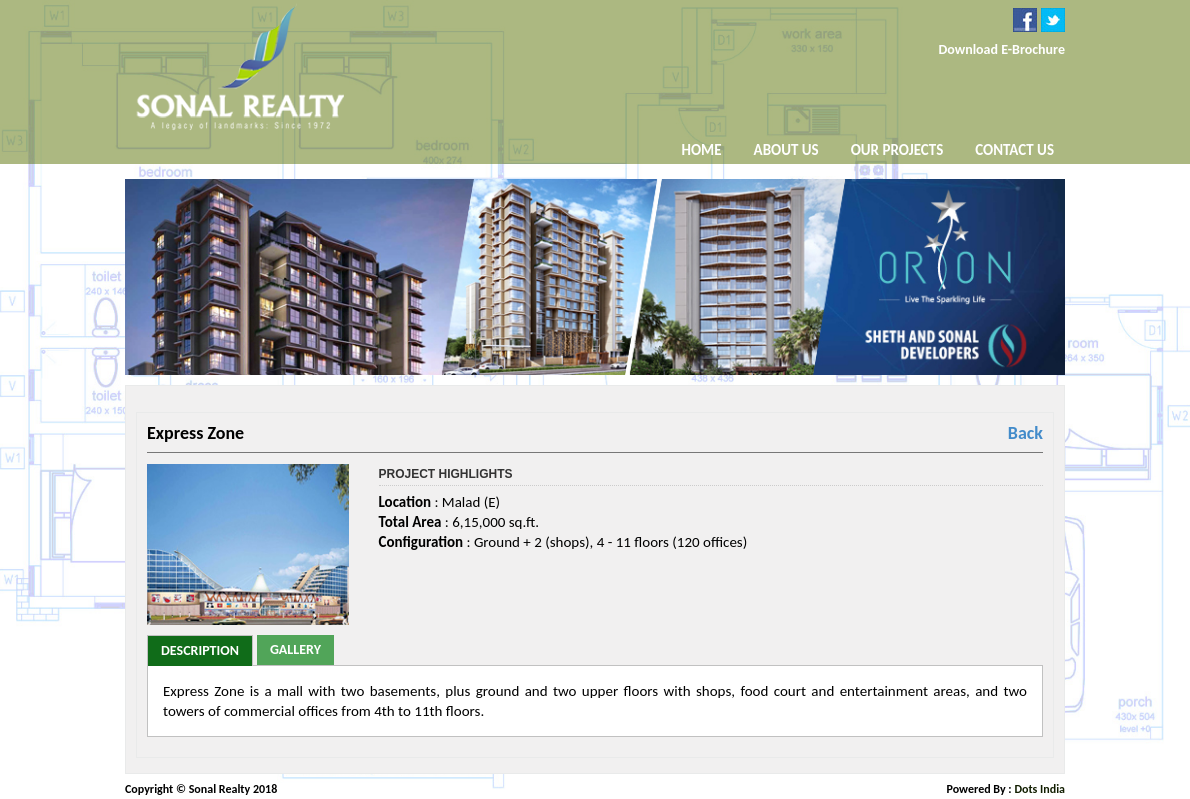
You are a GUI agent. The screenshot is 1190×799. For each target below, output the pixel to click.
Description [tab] (200, 650)
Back (1025, 433)
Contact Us (1014, 150)
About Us (786, 151)
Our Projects (897, 150)
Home (702, 150)
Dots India (1039, 789)
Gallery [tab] (295, 649)
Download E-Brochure (1001, 49)
